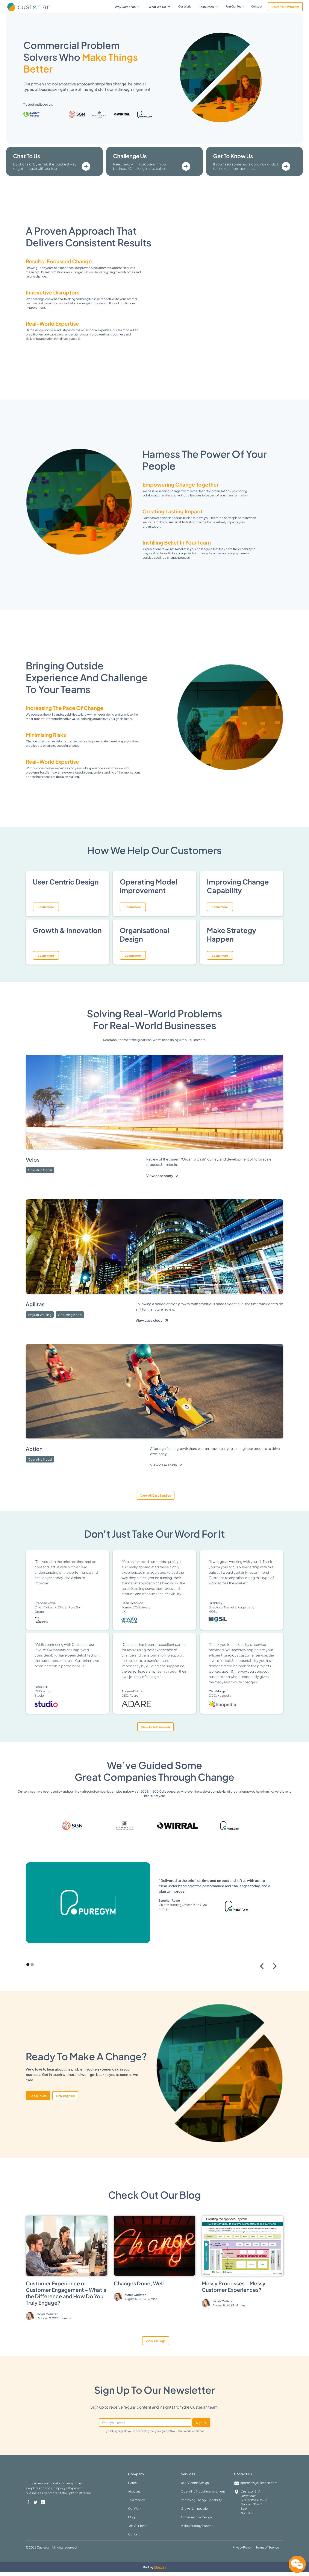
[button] (127, 6)
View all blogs (155, 2341)
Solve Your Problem (285, 7)
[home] (38, 6)
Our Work (184, 6)
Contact (256, 6)
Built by (154, 2567)
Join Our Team (235, 6)
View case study (159, 1175)
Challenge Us (65, 2096)
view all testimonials (155, 1727)
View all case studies (155, 1495)
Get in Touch (38, 2096)
